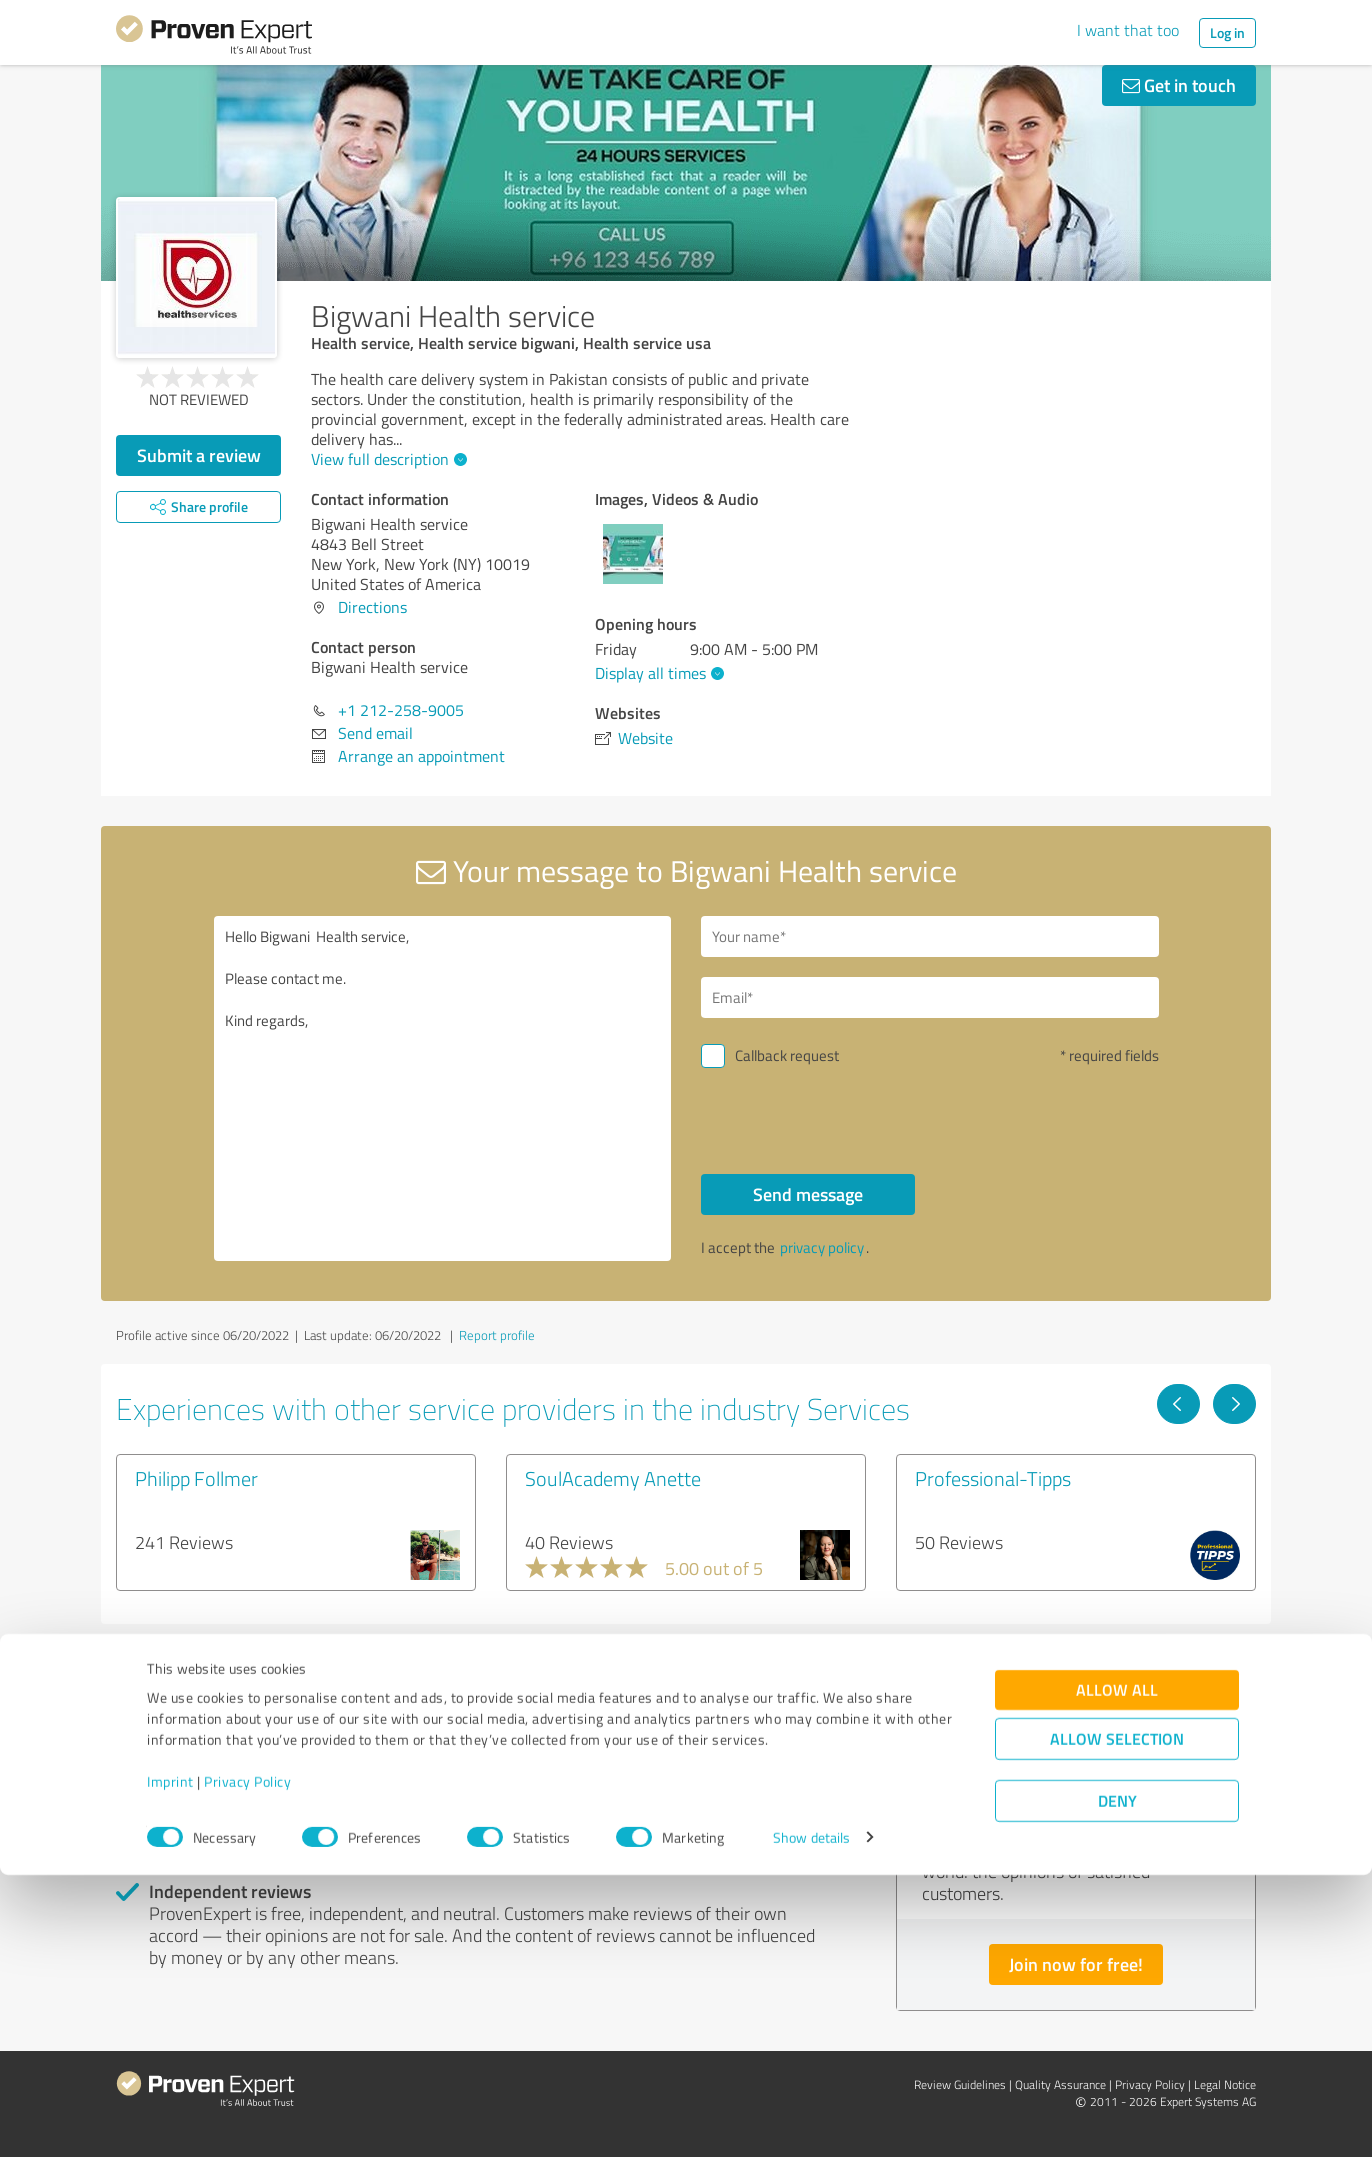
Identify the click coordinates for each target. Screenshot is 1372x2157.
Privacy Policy (247, 2063)
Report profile (497, 1335)
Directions (372, 607)
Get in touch (1179, 85)
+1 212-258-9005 (401, 710)
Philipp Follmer (196, 1478)
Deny (1117, 2082)
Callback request (787, 1055)
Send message (808, 1194)
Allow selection (1117, 2020)
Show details (811, 2119)
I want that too (1128, 30)
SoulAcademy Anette (613, 1478)
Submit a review (199, 455)
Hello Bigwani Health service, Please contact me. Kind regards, (443, 1088)
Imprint (170, 2063)
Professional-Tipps (993, 1478)
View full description (386, 459)
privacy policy (822, 1247)
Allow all (1117, 1971)
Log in (1227, 32)
